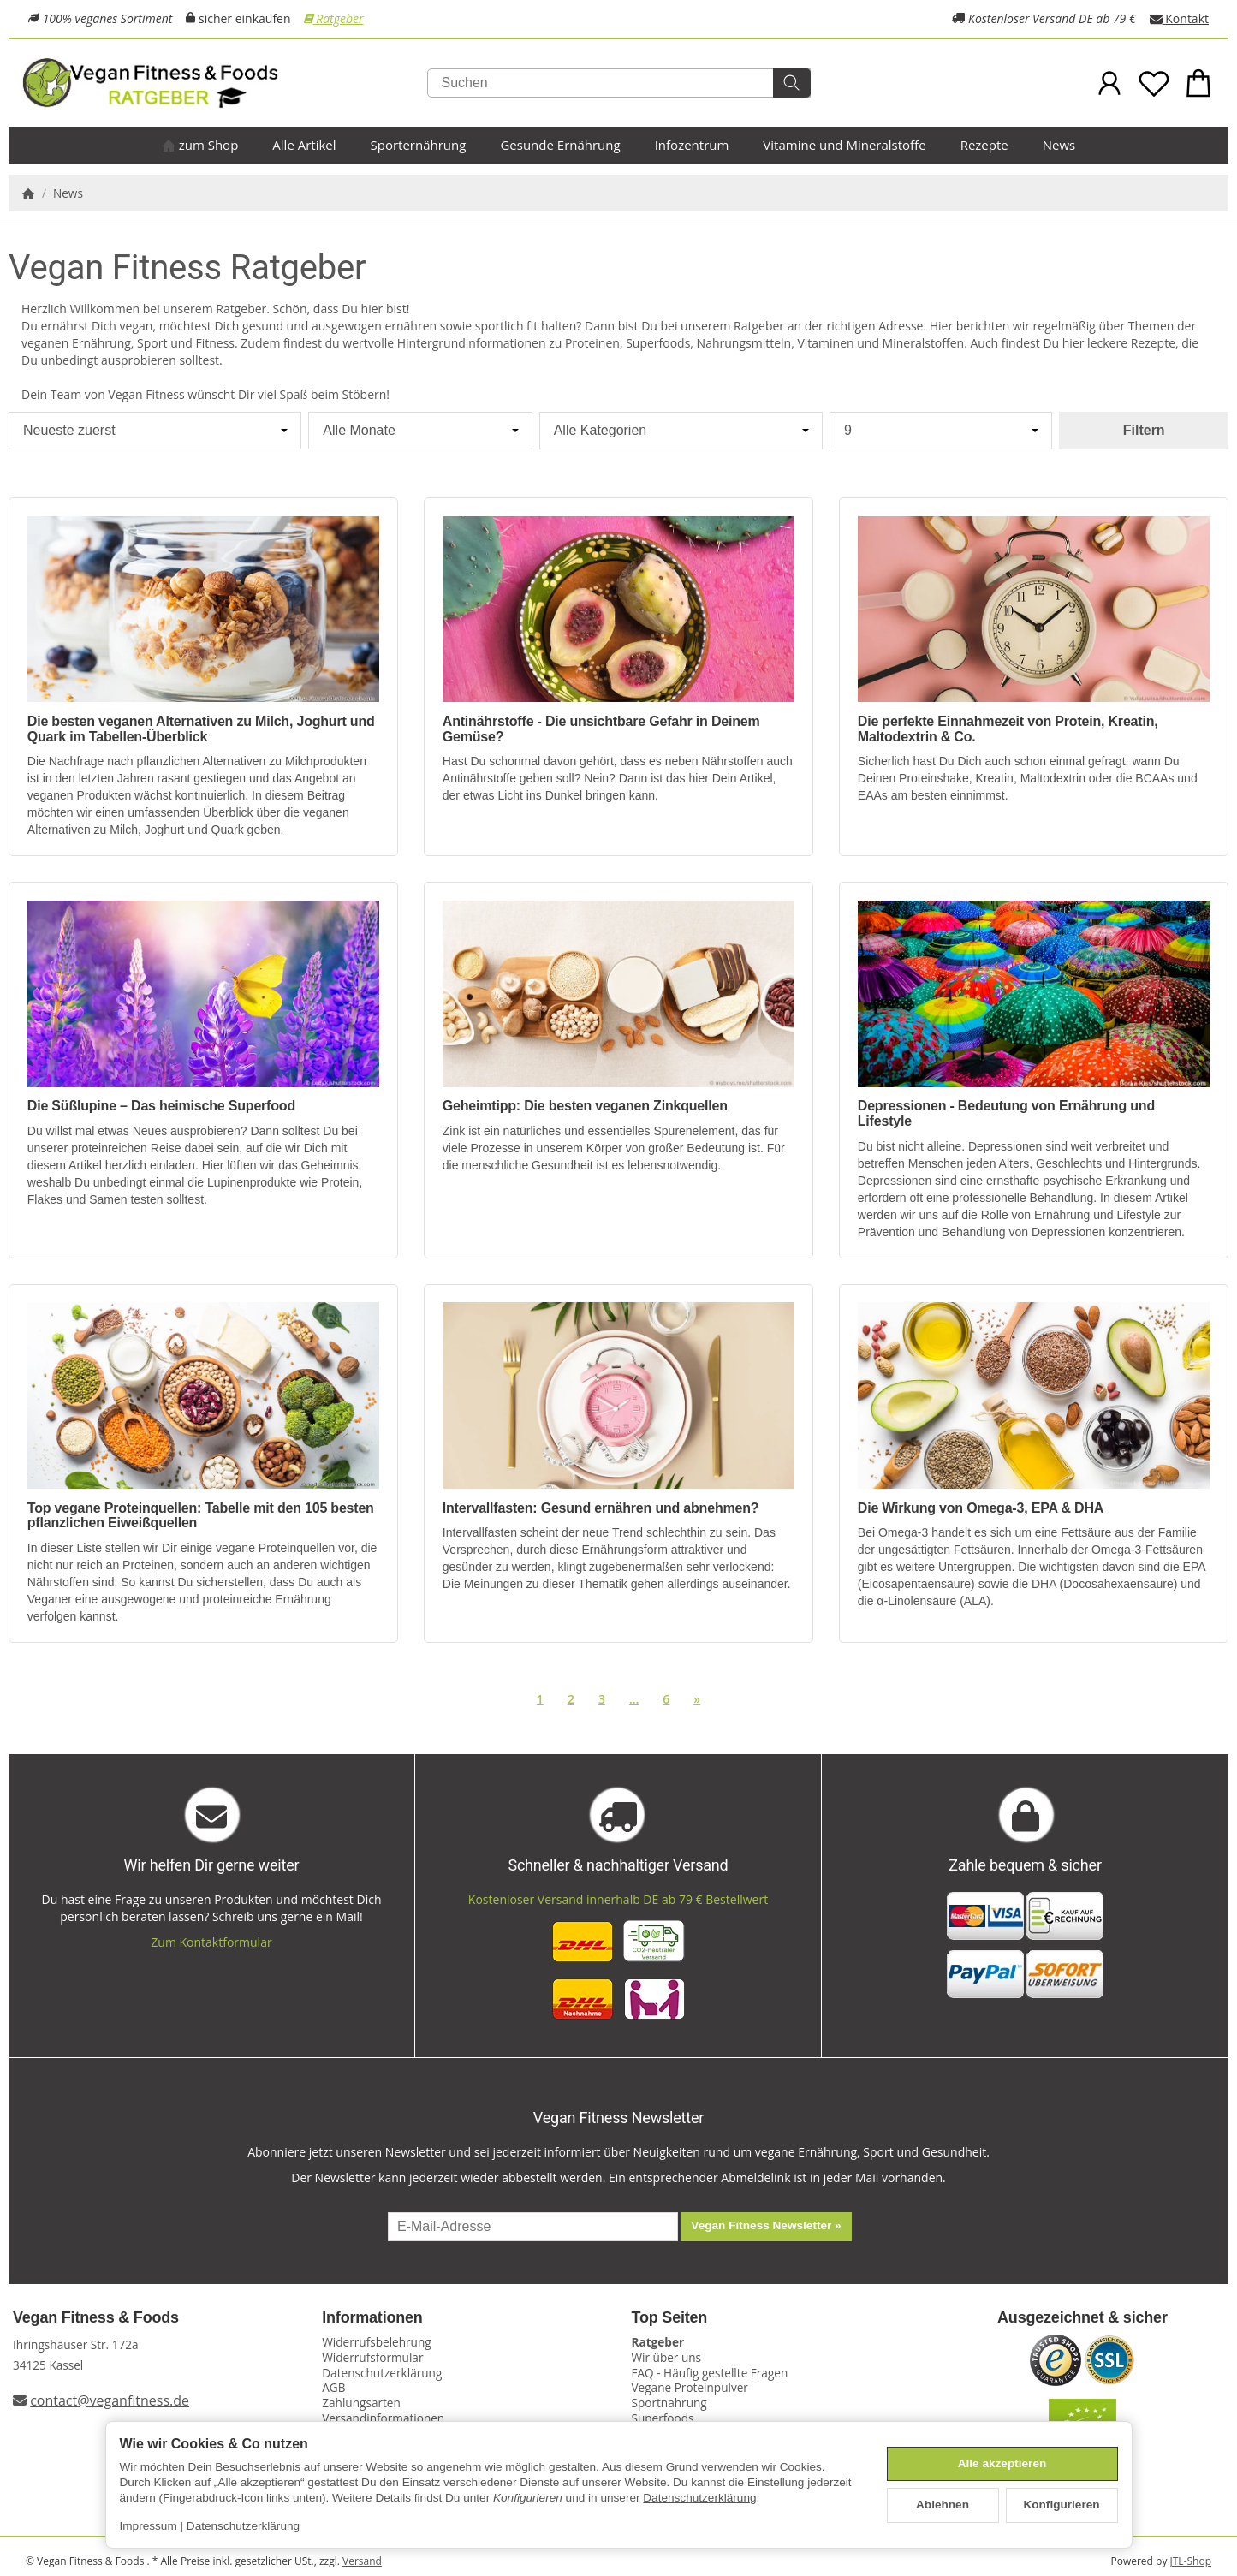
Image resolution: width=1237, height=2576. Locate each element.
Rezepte (984, 144)
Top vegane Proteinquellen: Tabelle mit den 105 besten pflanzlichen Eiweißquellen (200, 1516)
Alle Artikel (304, 144)
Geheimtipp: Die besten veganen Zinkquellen (585, 1105)
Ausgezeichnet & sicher (1082, 2318)
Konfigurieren (1061, 2504)
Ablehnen (942, 2504)
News (1059, 144)
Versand (362, 2561)
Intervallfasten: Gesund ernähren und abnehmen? (601, 1508)
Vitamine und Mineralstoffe (844, 144)
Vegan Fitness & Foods (96, 2318)
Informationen (372, 2318)
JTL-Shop (1190, 2561)
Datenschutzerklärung (699, 2497)
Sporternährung (419, 144)
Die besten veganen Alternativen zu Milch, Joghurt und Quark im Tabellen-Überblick (201, 729)
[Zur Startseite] (220, 83)
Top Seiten (670, 2318)
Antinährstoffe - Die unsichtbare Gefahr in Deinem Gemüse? (601, 729)
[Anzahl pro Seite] (941, 430)
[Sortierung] (155, 430)
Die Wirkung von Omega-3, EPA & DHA (980, 1508)
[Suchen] (619, 83)
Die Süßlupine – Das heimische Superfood (161, 1105)
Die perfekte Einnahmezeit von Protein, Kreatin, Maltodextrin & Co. (1008, 729)
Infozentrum (692, 144)
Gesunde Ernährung (560, 144)
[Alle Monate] (420, 430)
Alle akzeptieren (1002, 2463)
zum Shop (200, 144)
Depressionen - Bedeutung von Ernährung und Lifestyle (1006, 1113)
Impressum (148, 2525)
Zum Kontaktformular (211, 1942)
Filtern (1144, 430)
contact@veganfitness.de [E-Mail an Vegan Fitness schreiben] (109, 2400)
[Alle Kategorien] (681, 430)
